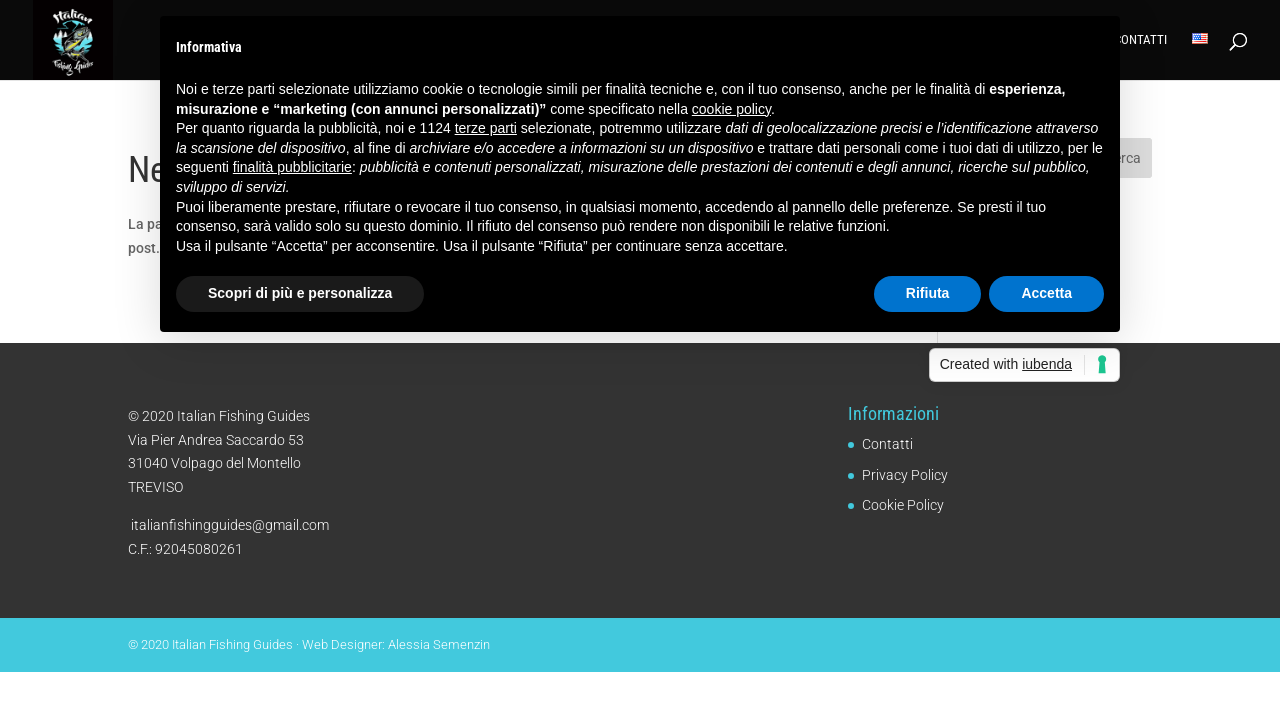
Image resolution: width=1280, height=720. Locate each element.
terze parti (486, 128)
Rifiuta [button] (928, 293)
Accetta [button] (1046, 293)
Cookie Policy (903, 505)
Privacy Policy (905, 475)
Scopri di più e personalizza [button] (300, 293)
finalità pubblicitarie (292, 167)
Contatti (1140, 40)
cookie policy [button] (731, 109)
